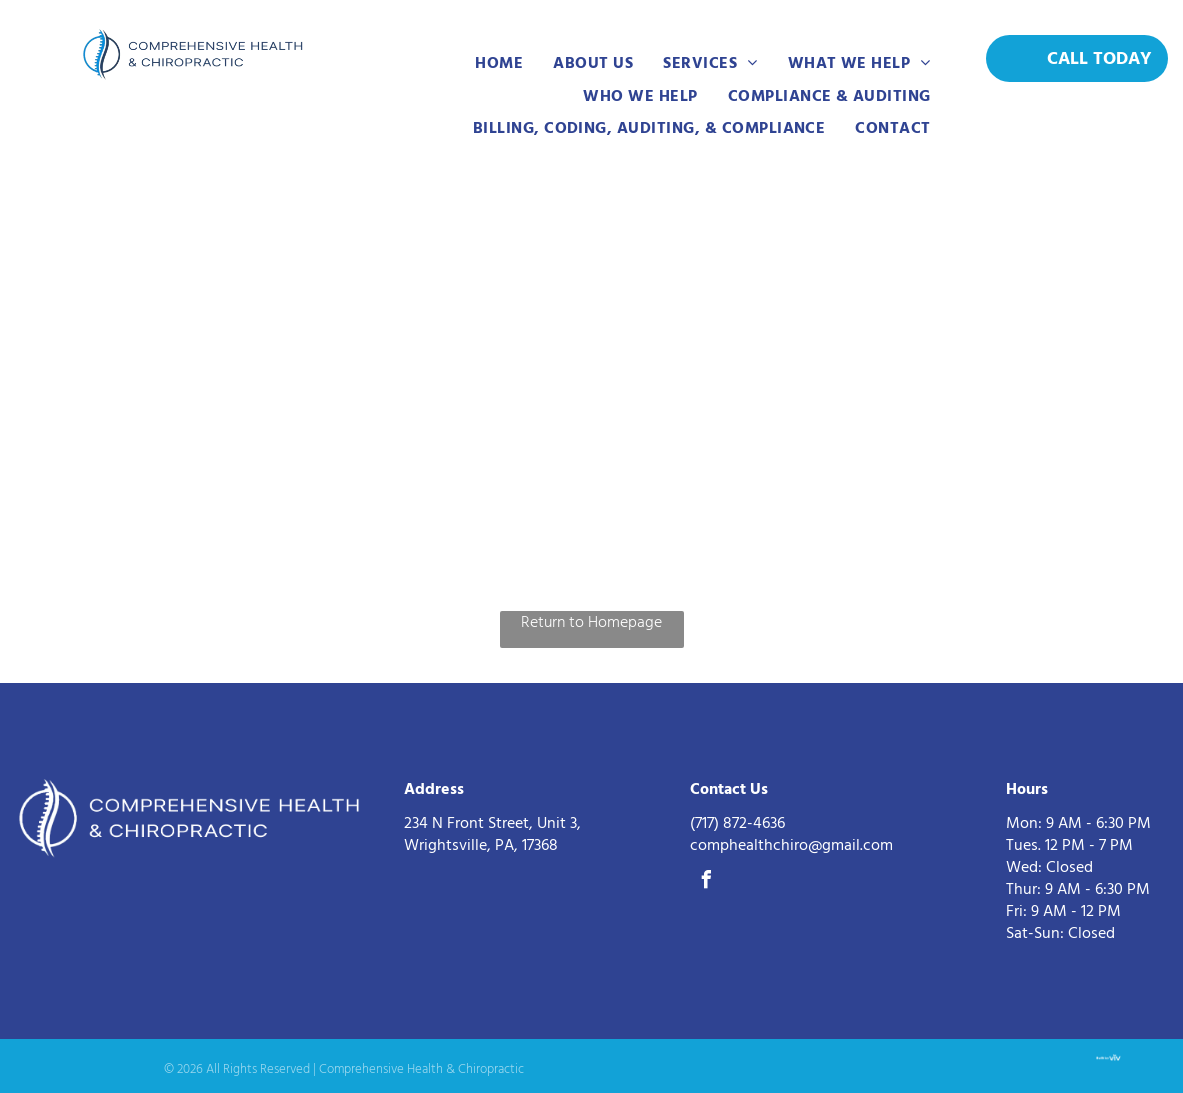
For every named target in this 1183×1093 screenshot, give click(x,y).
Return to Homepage (591, 622)
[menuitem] (499, 63)
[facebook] (707, 882)
